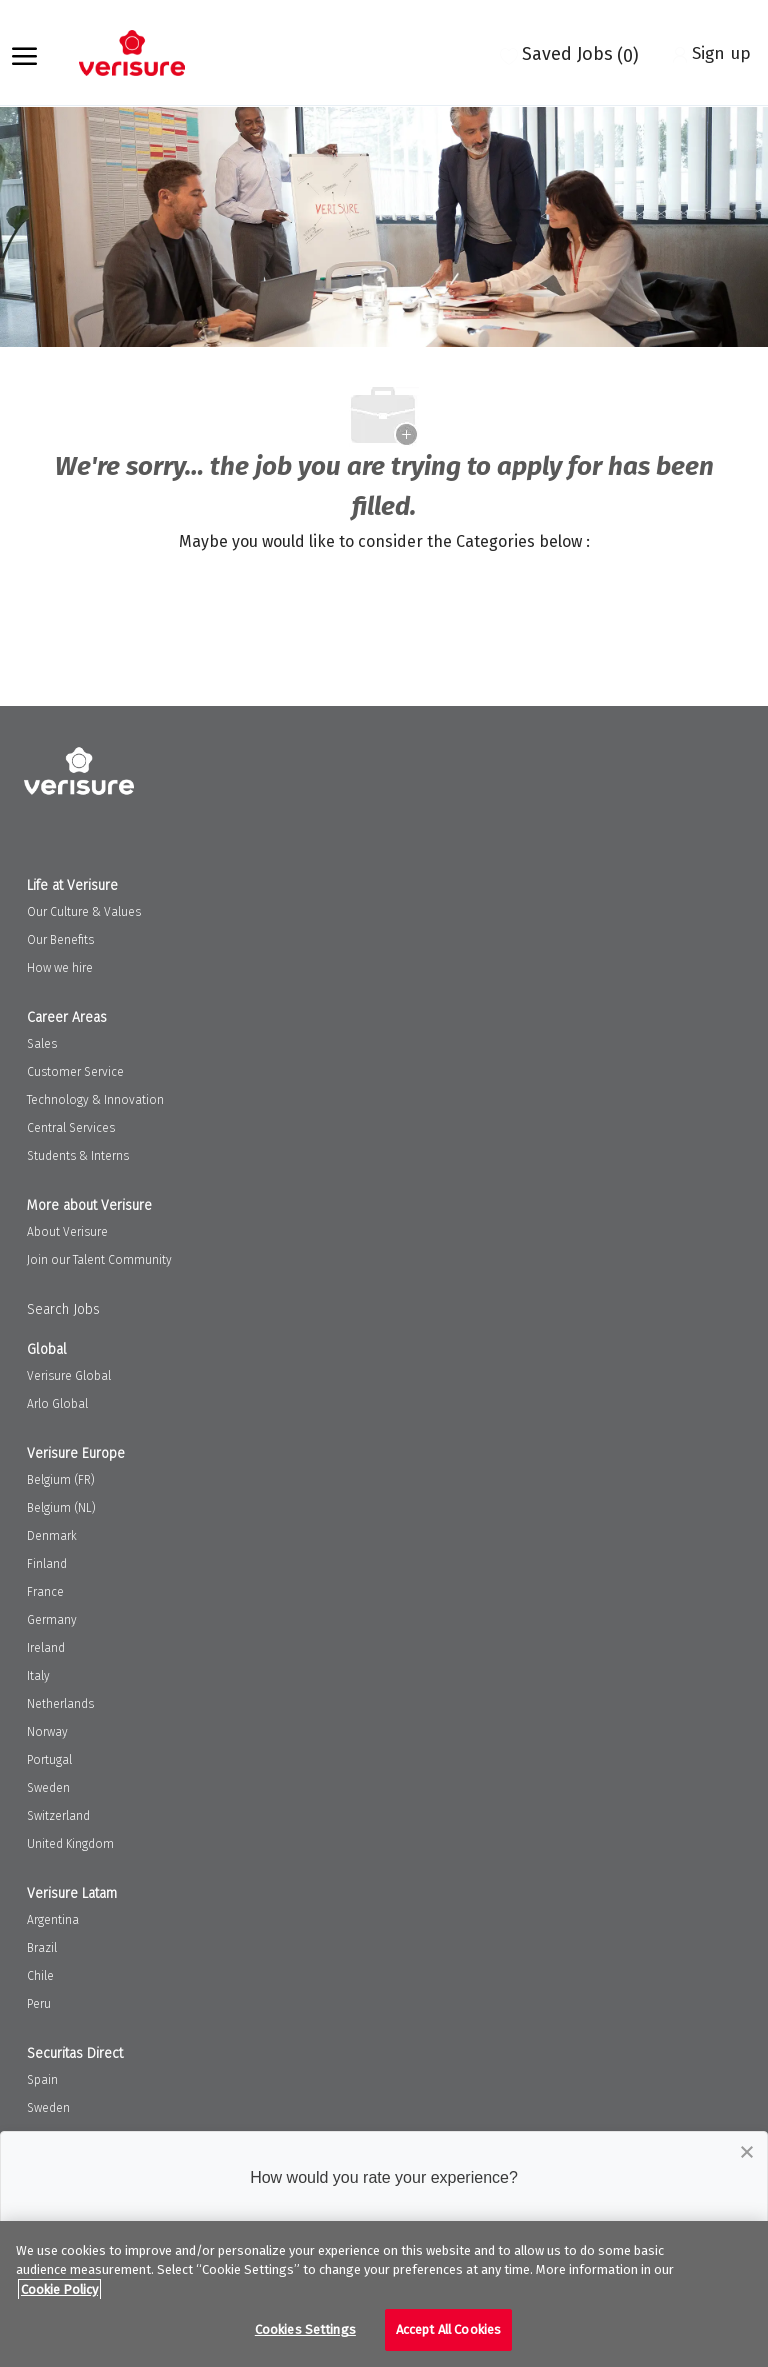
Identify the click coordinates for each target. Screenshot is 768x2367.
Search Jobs (63, 1309)
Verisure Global (69, 1376)
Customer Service (75, 1072)
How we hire (60, 968)
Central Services (71, 1128)
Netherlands (60, 1704)
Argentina (53, 1920)
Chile (40, 1976)
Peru (39, 2004)
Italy (38, 1676)
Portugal (49, 1760)
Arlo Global (57, 1404)
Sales (42, 1044)
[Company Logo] (142, 53)
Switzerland (58, 1816)
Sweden (48, 1788)
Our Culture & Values (84, 912)
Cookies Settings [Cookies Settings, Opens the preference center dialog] (305, 2329)
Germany (52, 1620)
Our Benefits (60, 940)
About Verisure (67, 1232)
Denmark (52, 1536)
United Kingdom (70, 1844)
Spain (42, 2080)
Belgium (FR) (61, 1480)
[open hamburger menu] (24, 53)
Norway (47, 1732)
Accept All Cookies (448, 2329)
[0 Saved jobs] (569, 53)
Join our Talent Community (99, 1260)
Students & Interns (78, 1156)
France (45, 1592)
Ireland (46, 1648)
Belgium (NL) (61, 1508)
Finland (47, 1564)
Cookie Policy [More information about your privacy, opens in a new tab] (59, 2289)
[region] (384, 2294)
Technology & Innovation (95, 1100)
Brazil (42, 1948)
